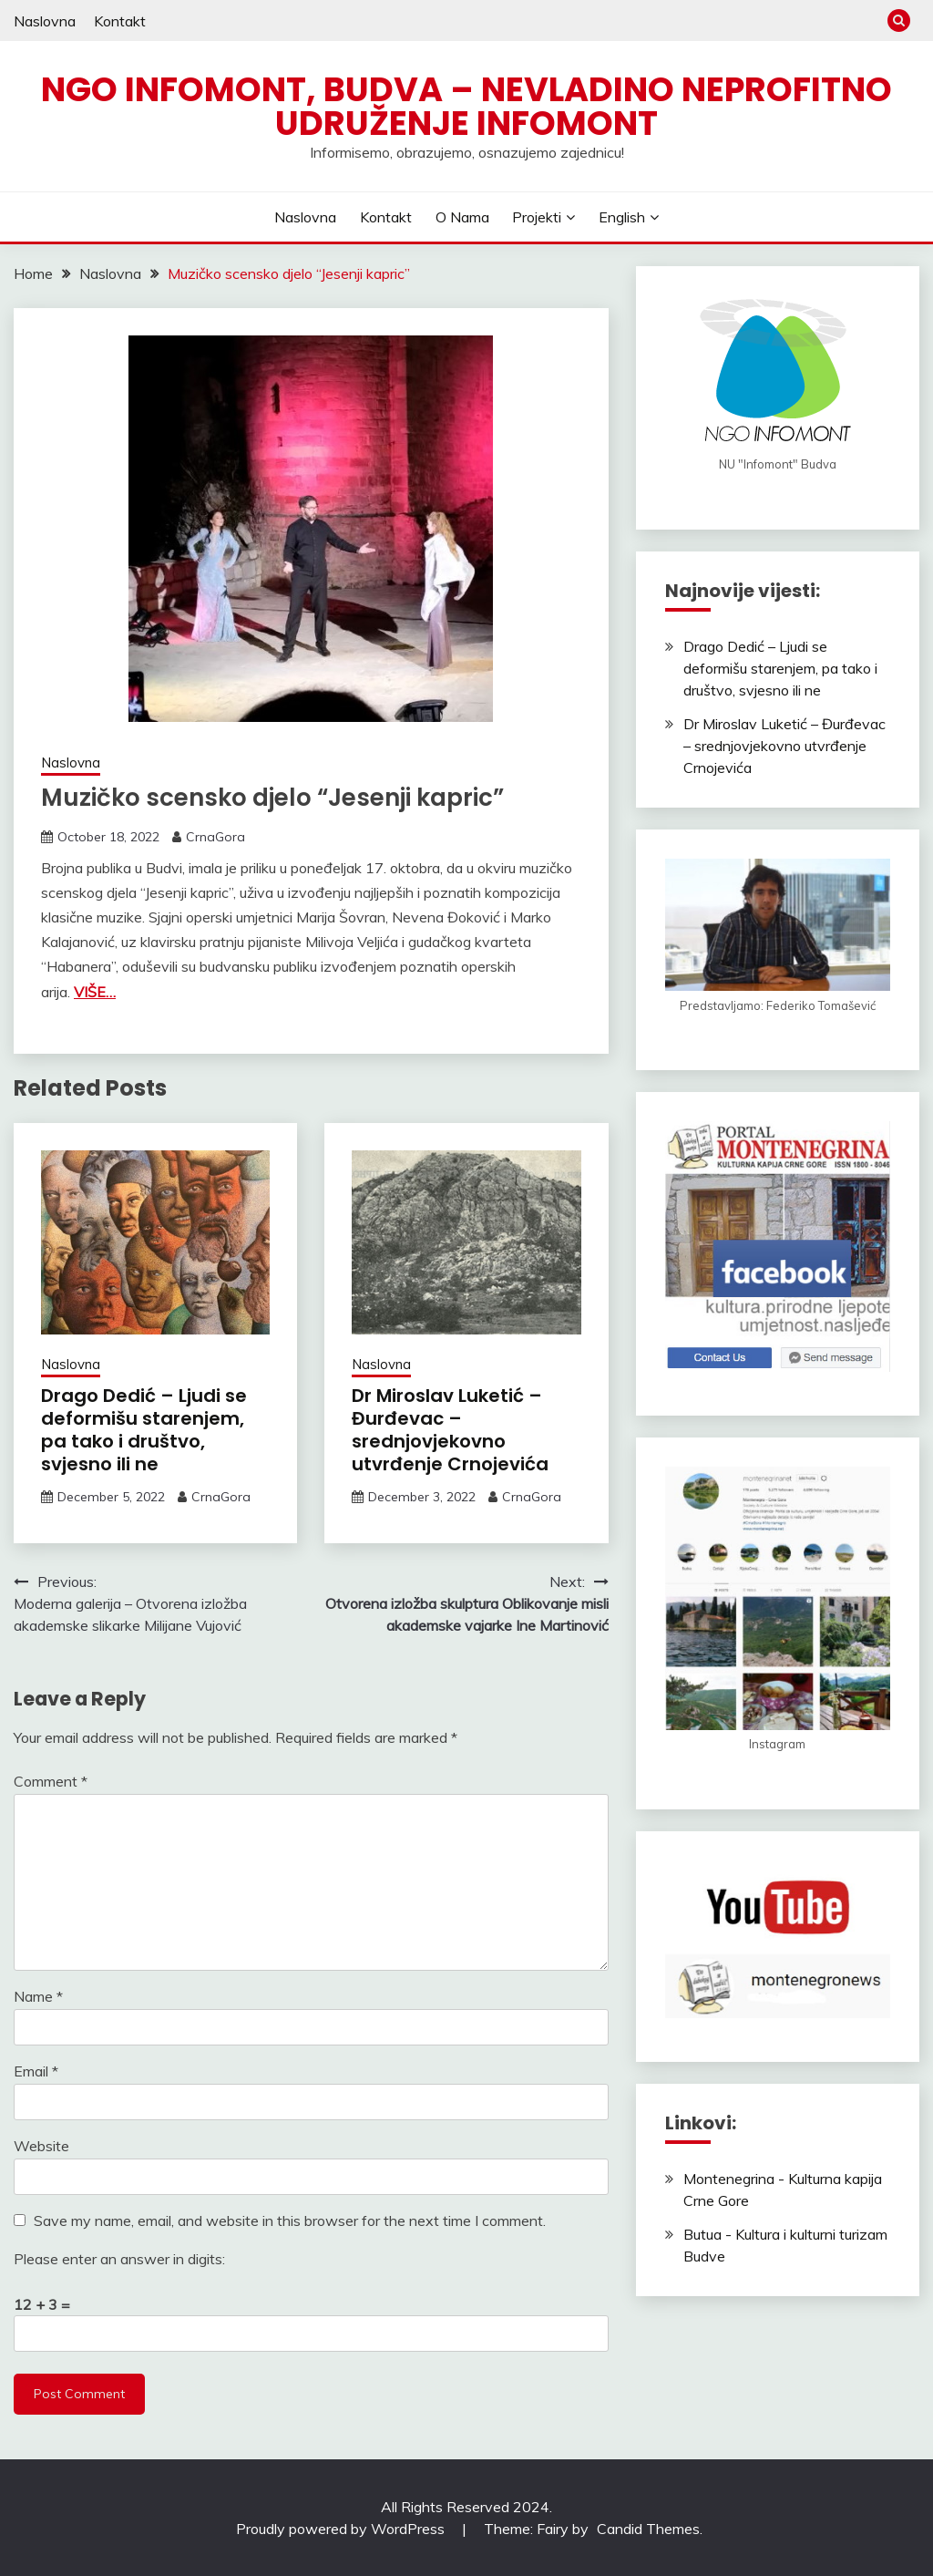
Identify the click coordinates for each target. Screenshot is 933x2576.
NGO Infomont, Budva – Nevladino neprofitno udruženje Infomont (466, 106)
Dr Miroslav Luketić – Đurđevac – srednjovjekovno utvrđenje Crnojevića (450, 1430)
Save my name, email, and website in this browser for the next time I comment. (290, 2220)
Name (38, 1996)
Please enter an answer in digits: (119, 2259)
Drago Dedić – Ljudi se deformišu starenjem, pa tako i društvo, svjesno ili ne (144, 1430)
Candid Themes (648, 2528)
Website (41, 2146)
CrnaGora (215, 837)
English (622, 217)
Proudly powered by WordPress (342, 2528)
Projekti (536, 217)
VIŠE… (95, 992)
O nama (462, 217)
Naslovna (45, 21)
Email (36, 2071)
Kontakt (120, 21)
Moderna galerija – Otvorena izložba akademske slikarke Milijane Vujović (130, 1614)
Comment (50, 1781)
